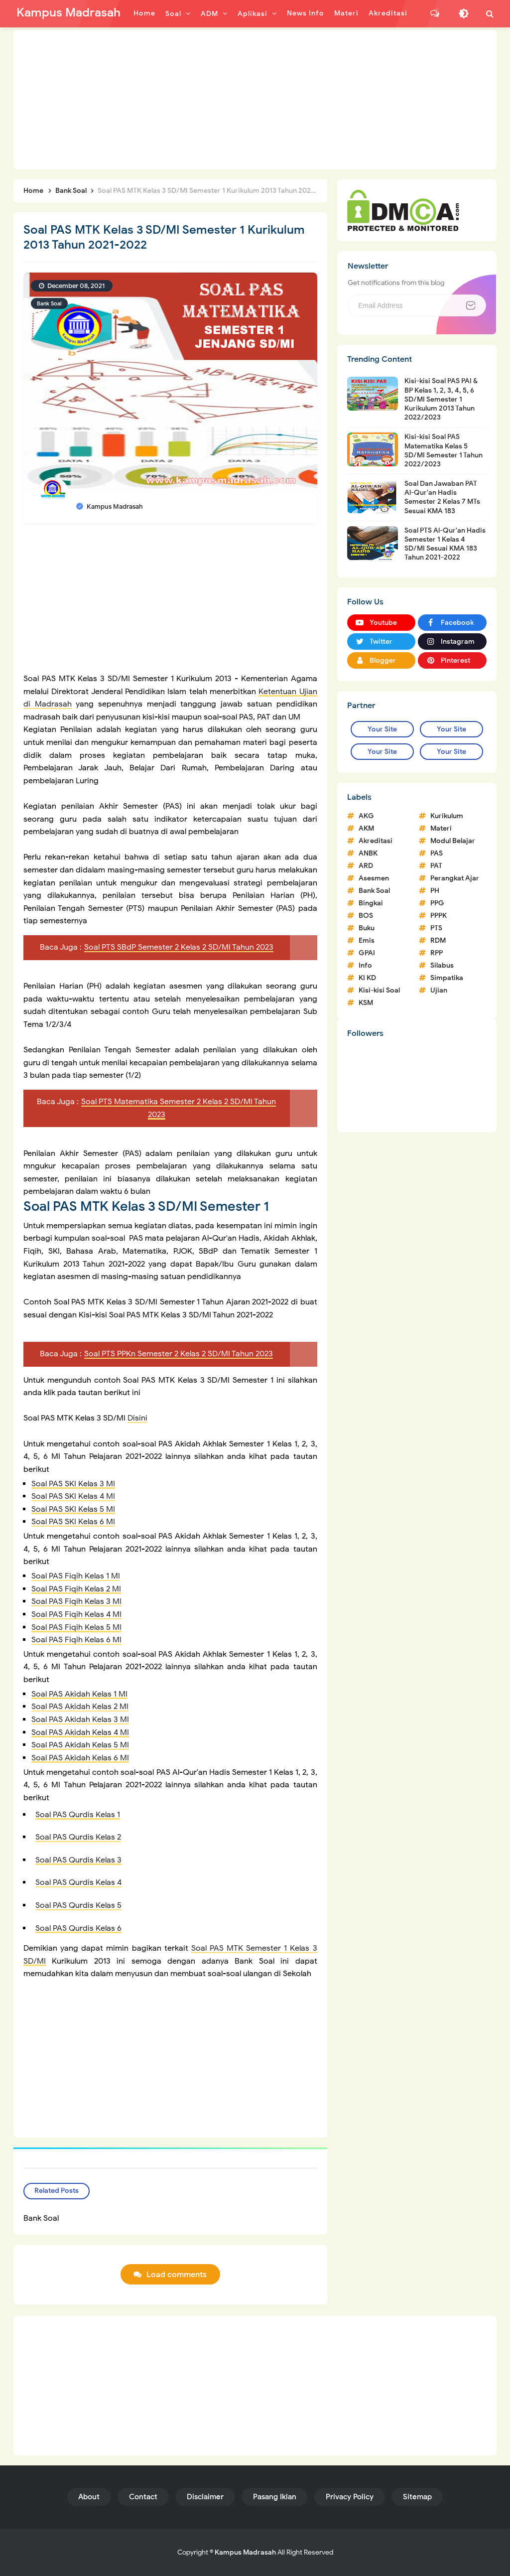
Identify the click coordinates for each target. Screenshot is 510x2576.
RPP (436, 953)
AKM (366, 828)
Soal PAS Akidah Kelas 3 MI (80, 1719)
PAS (436, 853)
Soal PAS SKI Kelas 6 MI (73, 1522)
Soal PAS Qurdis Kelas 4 (78, 1882)
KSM (366, 1003)
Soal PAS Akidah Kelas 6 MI (80, 1758)
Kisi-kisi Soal (379, 990)
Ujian (438, 990)
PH (434, 890)
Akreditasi (375, 841)
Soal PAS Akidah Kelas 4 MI (80, 1732)
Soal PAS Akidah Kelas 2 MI (79, 1707)
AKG (366, 816)
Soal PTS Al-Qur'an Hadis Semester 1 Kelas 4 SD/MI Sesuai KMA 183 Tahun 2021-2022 (445, 544)
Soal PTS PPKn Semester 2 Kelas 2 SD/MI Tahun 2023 (178, 1354)
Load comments (176, 2275)
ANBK (368, 853)
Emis (367, 940)
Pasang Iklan (274, 2496)
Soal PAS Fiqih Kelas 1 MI (75, 1576)
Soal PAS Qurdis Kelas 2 (78, 1837)
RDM (438, 940)
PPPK (438, 915)
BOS (366, 915)
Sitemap (417, 2496)
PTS (436, 928)
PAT (436, 865)
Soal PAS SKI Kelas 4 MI (73, 1496)
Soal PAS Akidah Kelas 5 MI (80, 1745)
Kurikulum (446, 816)
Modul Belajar (452, 841)
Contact (143, 2496)
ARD (366, 865)
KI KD (367, 978)
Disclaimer (205, 2496)
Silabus (442, 965)
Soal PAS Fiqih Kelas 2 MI (76, 1589)
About (89, 2496)
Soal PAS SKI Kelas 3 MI (73, 1484)
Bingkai (371, 903)
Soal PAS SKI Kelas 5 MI (73, 1509)
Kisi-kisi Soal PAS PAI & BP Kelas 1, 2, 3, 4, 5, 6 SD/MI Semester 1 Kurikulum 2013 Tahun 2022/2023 (441, 399)
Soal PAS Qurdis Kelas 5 (78, 1905)
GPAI (367, 953)
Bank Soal (49, 303)
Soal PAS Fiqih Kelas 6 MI (76, 1640)
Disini (137, 1418)
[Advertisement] (255, 99)
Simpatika (446, 978)
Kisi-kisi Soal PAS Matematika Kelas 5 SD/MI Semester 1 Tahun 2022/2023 (443, 450)
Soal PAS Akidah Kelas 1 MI (79, 1694)
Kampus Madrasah (245, 2552)
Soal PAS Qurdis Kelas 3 (78, 1860)
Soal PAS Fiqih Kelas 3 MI (76, 1601)
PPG (437, 903)
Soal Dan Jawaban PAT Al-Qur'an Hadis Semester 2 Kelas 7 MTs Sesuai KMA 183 (442, 497)
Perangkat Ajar (454, 878)
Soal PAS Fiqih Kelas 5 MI (76, 1627)
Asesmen (374, 878)
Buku (367, 928)
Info (365, 965)
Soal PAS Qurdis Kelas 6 (78, 1928)
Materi (441, 828)
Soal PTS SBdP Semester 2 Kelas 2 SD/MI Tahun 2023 (178, 947)
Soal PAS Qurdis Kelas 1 (77, 1815)
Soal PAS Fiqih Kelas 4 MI (76, 1614)
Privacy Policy (350, 2496)
